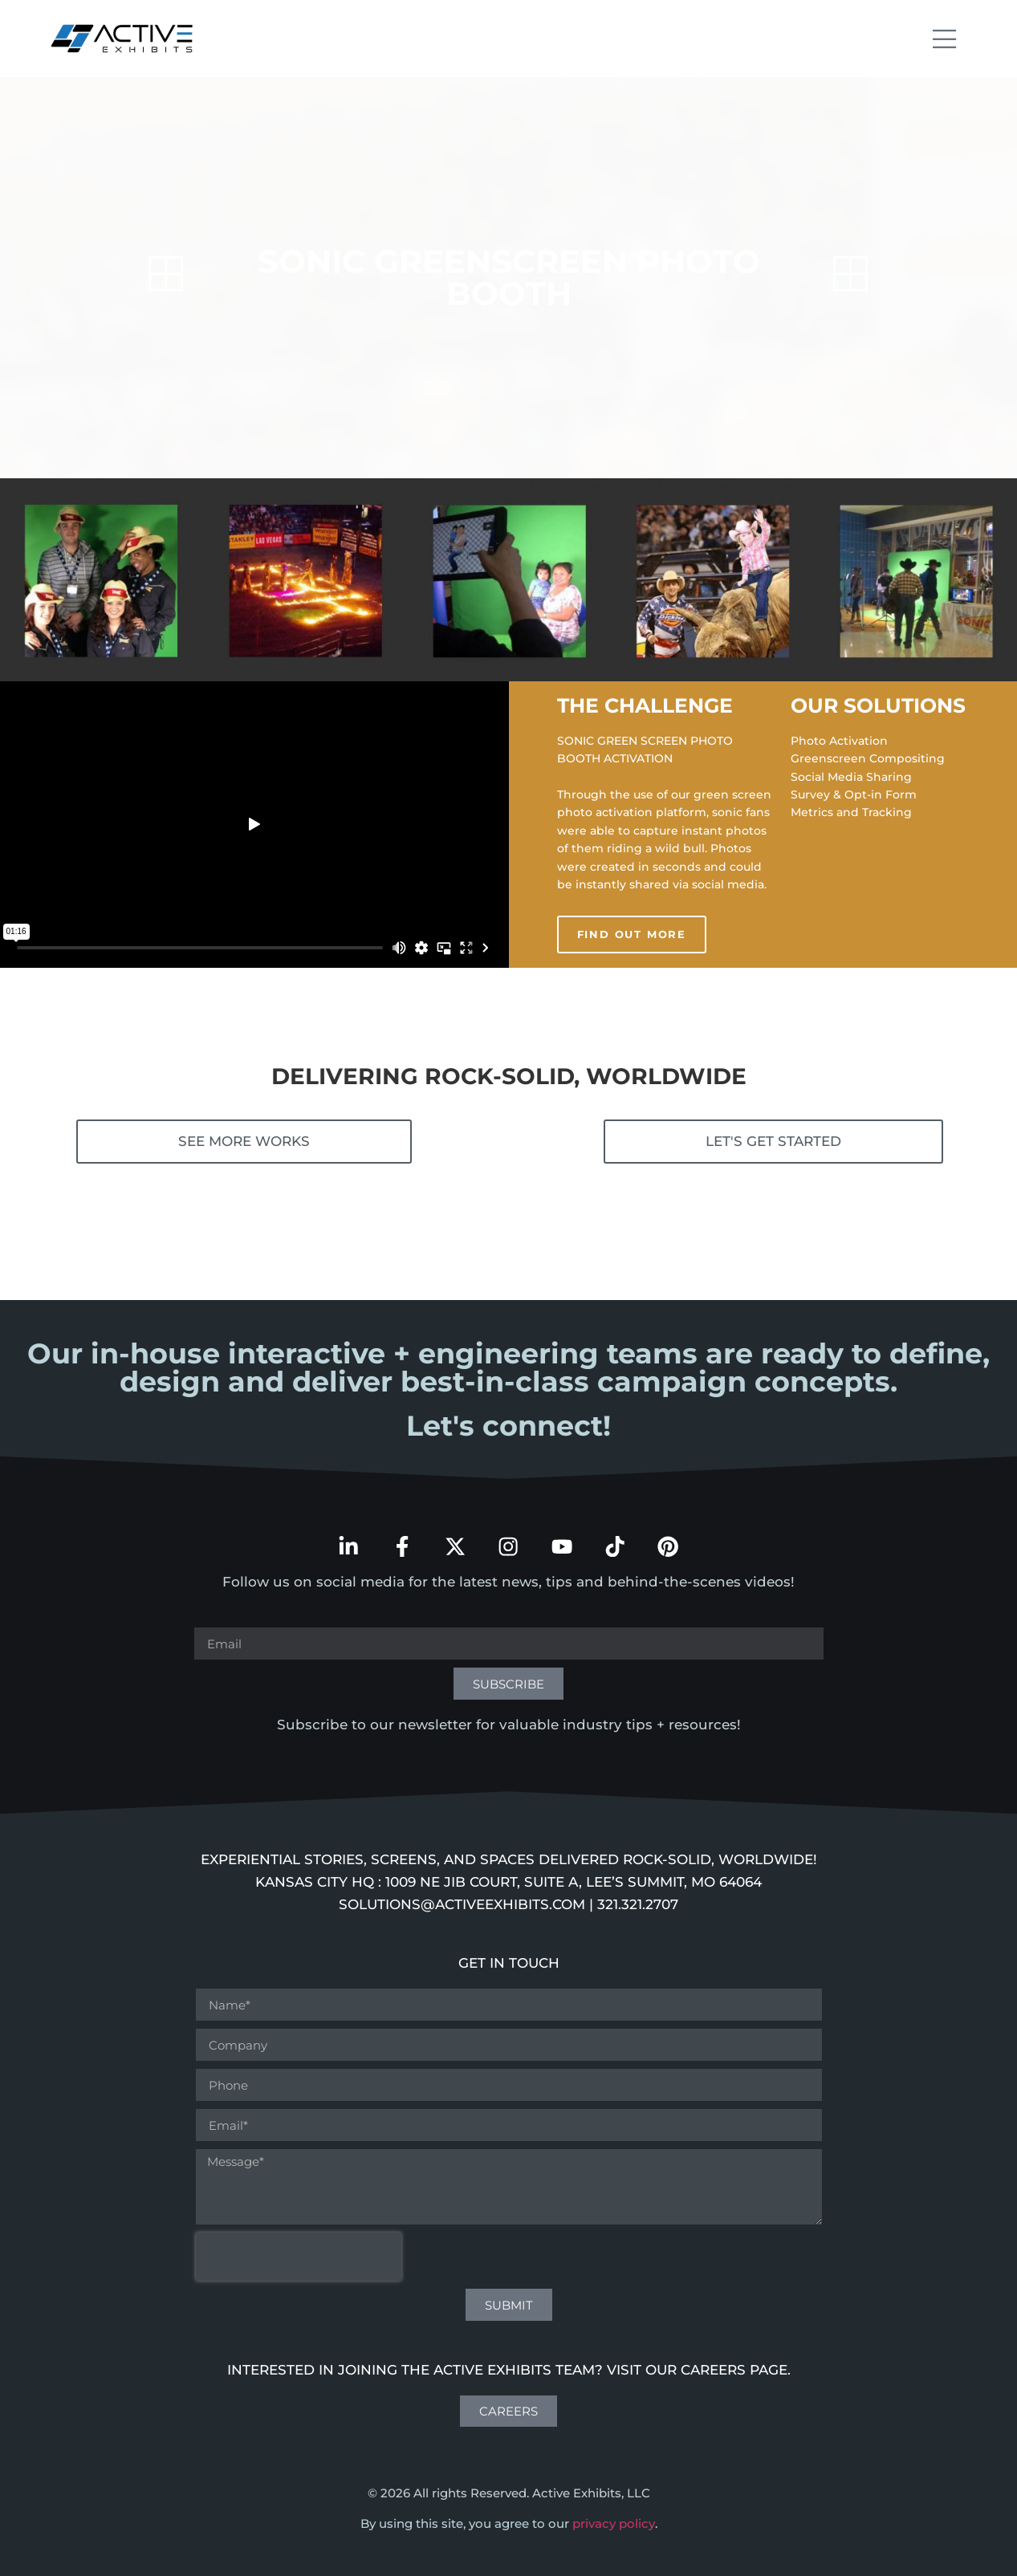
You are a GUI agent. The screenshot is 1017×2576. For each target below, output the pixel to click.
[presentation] (298, 2249)
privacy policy (613, 2515)
